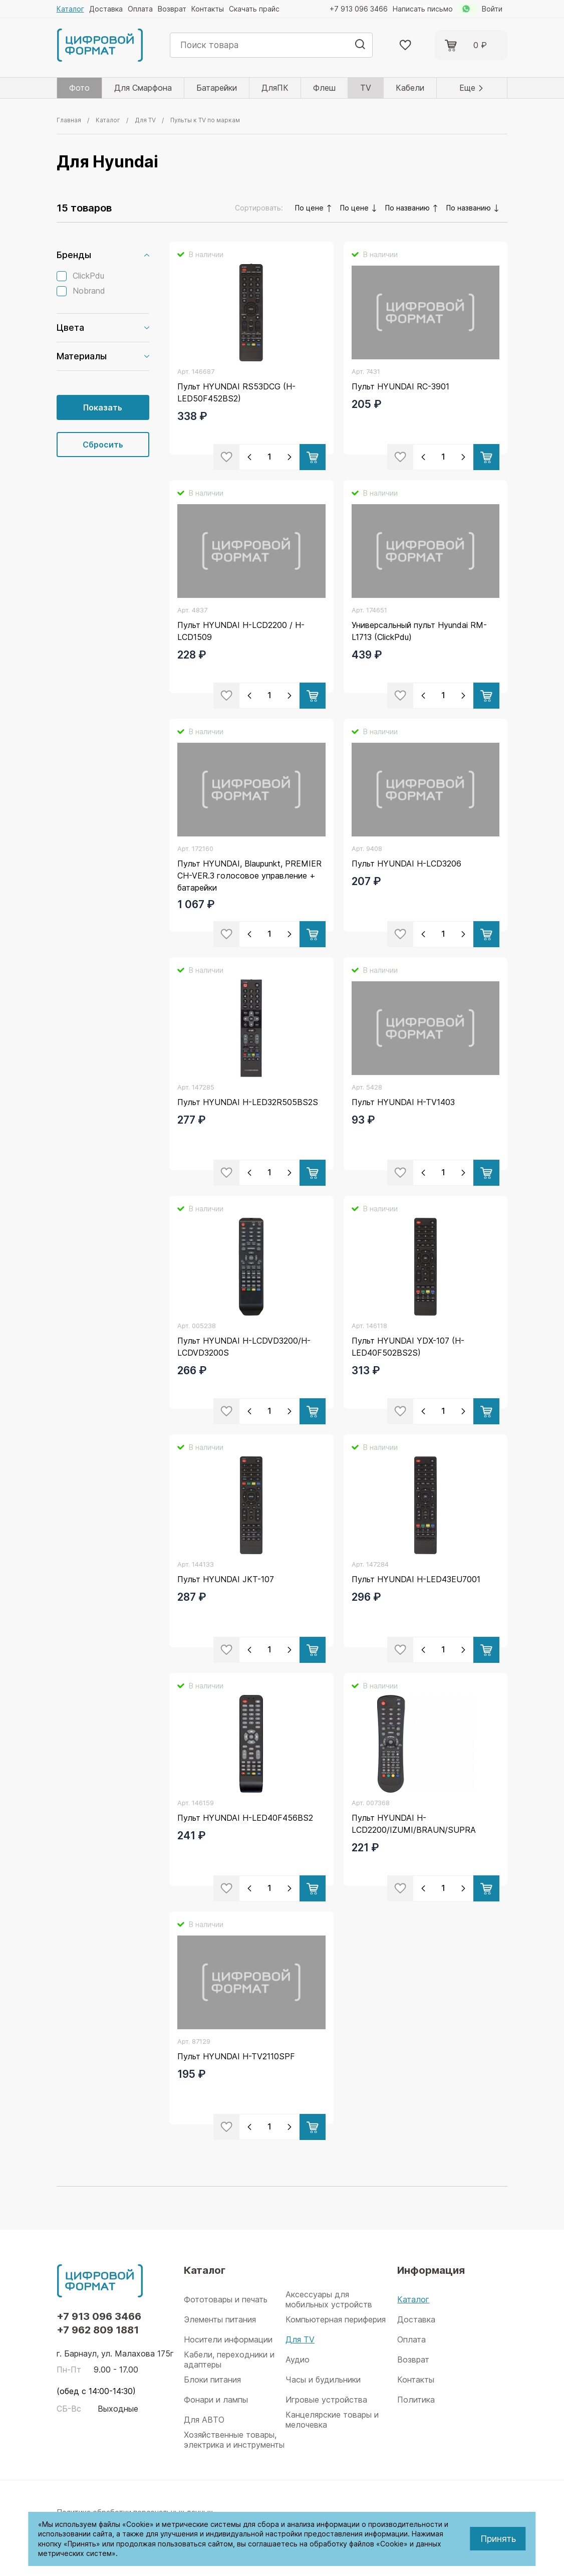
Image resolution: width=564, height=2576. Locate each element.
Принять (498, 2538)
